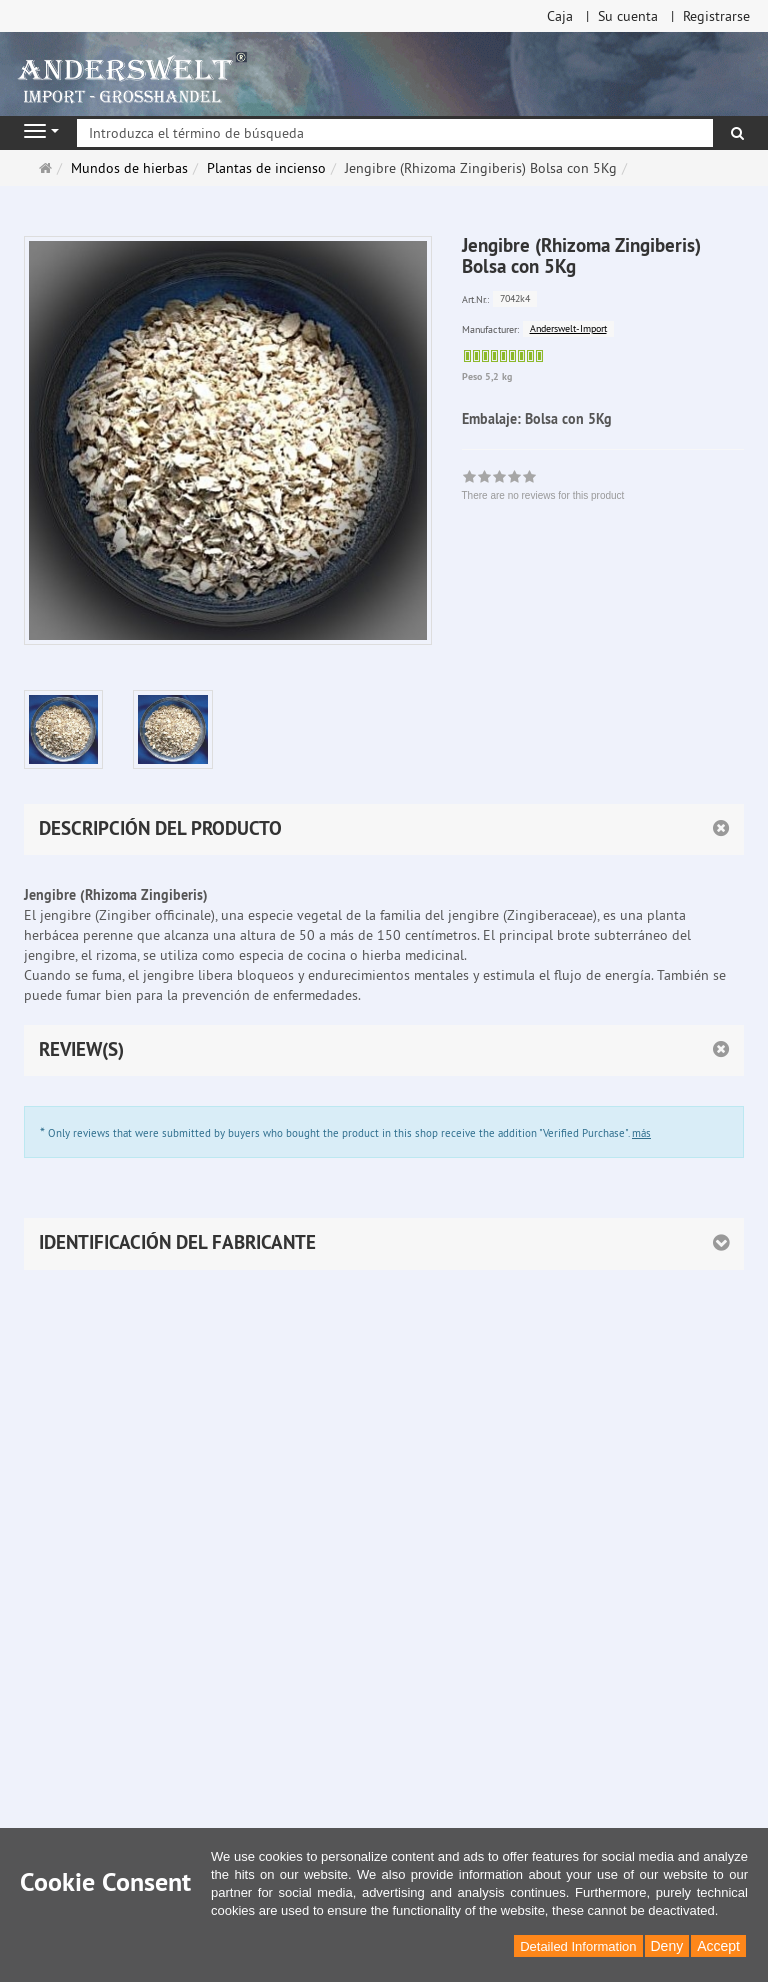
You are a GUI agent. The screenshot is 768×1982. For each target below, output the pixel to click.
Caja (560, 16)
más (641, 1133)
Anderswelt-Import (568, 328)
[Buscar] (737, 133)
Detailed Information (578, 1946)
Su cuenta (628, 16)
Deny (667, 1946)
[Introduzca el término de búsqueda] (395, 133)
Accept (718, 1946)
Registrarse (716, 16)
